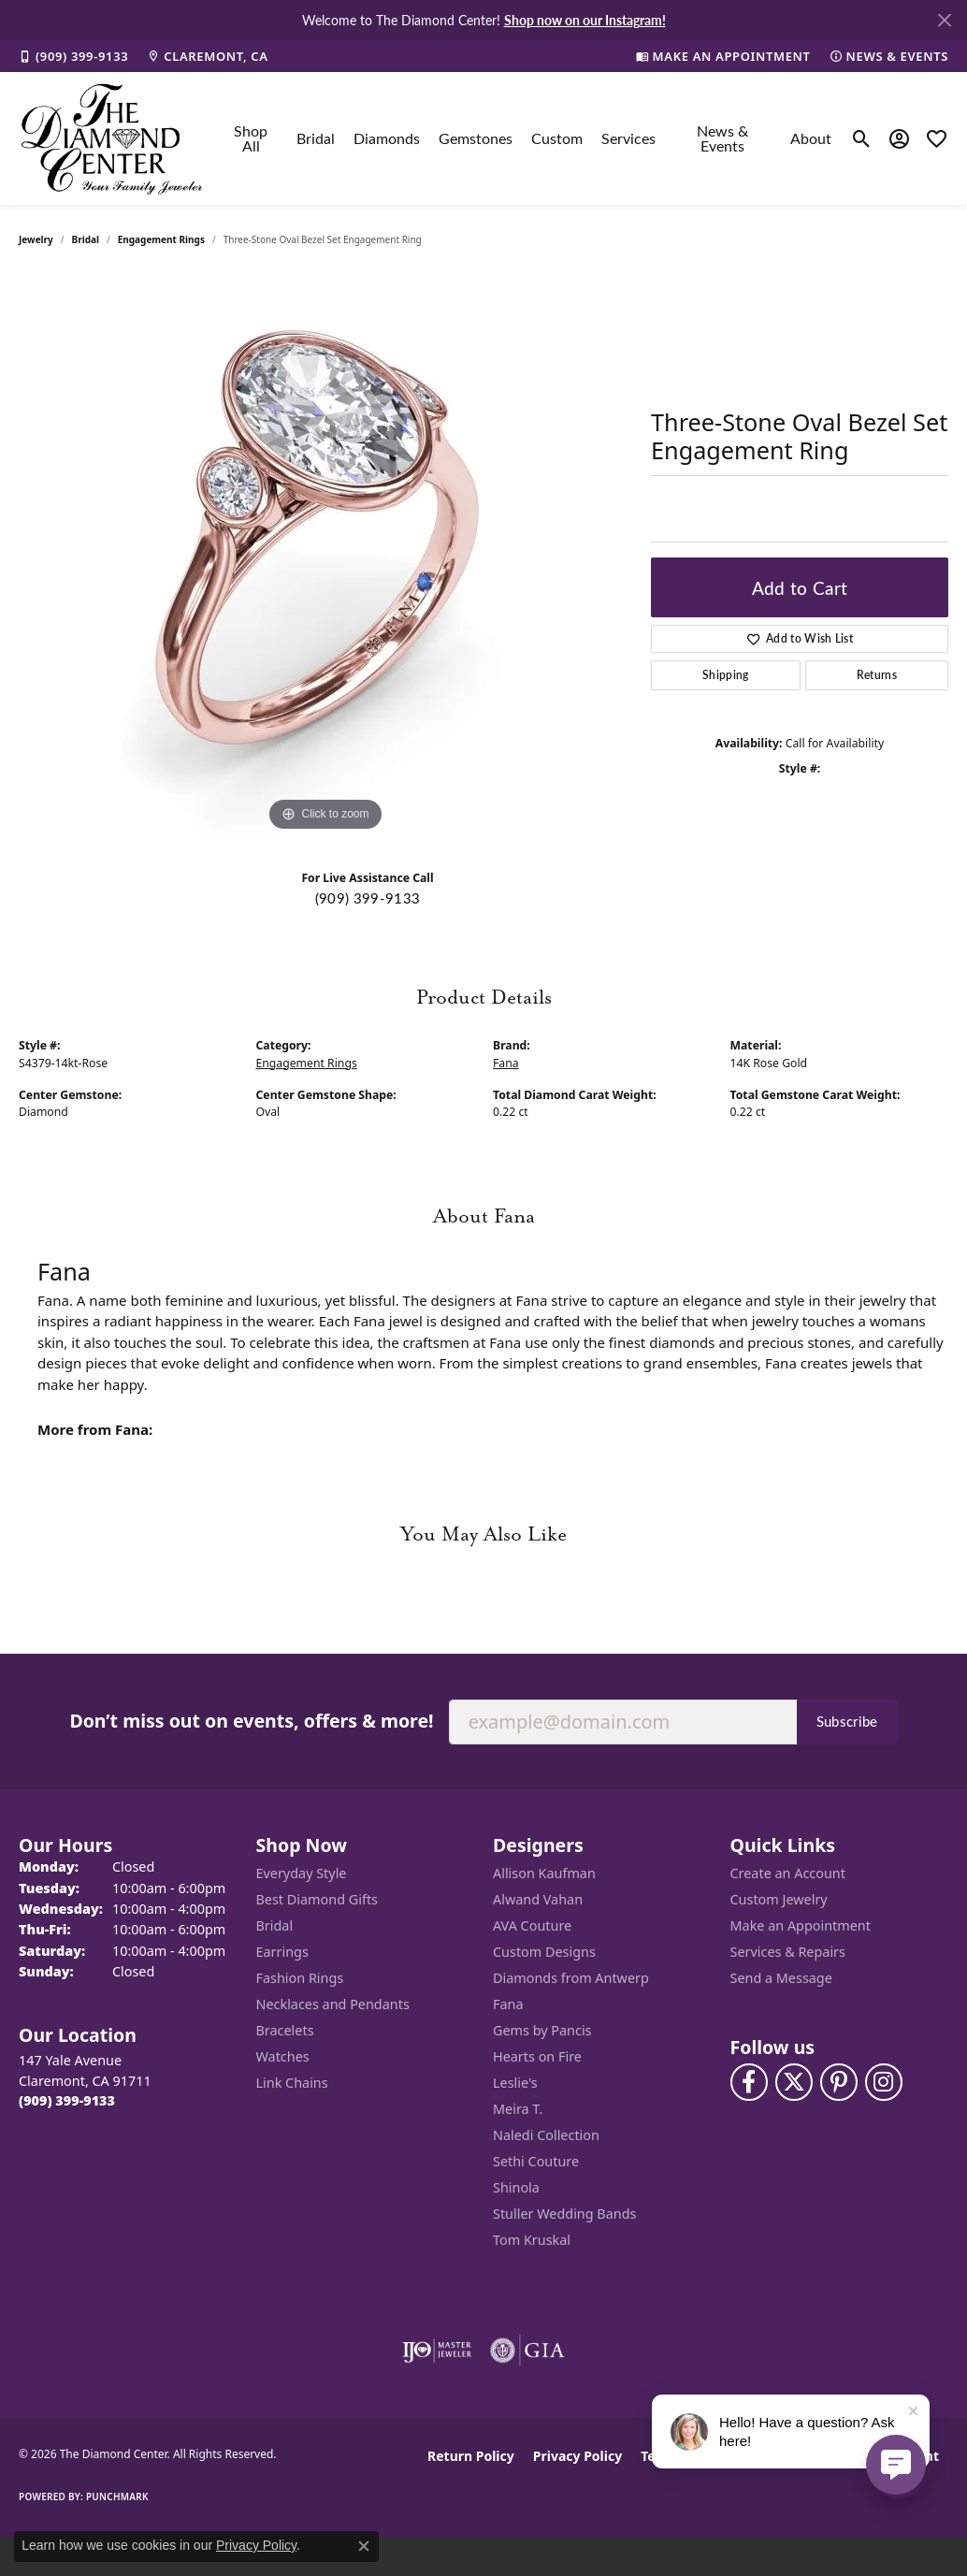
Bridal (315, 138)
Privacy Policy (577, 2456)
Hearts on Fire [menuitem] (537, 2056)
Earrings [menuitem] (282, 1952)
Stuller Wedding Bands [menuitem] (564, 2213)
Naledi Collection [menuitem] (546, 2135)
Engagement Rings (161, 239)
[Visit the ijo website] (437, 2350)
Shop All (250, 138)
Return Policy (470, 2456)
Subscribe (847, 1721)
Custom (557, 138)
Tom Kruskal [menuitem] (531, 2240)
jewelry (36, 239)
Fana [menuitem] (508, 2004)
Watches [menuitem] (283, 2056)
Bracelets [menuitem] (285, 2030)
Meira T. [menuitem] (517, 2109)
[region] (325, 555)
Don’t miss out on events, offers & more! (251, 1720)
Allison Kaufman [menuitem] (544, 1873)
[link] (73, 56)
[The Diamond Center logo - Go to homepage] (112, 138)
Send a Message (781, 1978)
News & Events (722, 138)
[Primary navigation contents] (528, 138)
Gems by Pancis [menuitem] (542, 2030)
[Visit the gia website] (527, 2350)
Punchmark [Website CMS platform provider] (117, 2496)
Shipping (725, 675)
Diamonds (387, 138)
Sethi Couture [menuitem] (536, 2161)
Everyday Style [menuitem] (301, 1873)
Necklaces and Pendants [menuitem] (333, 2004)
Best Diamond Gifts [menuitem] (317, 1899)
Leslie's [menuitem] (515, 2082)
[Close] (944, 20)
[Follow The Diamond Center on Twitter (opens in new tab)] (794, 2082)
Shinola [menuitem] (516, 2187)
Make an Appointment (800, 1925)
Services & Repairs (787, 1952)
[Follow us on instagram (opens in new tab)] (883, 2082)
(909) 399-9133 (367, 898)
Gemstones (475, 138)
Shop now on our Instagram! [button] (585, 19)
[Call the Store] (67, 2100)
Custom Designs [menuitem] (544, 1952)
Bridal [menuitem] (275, 1925)
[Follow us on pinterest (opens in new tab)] (839, 2082)
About (810, 138)
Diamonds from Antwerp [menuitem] (571, 1978)
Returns (877, 675)
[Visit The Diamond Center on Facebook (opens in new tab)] (749, 2082)
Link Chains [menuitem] (292, 2082)
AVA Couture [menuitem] (532, 1925)
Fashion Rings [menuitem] (300, 1978)
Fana (506, 1063)
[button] (861, 138)
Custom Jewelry (779, 1899)
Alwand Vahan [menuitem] (538, 1899)
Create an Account (787, 1873)
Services (628, 138)
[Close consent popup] (363, 2546)
